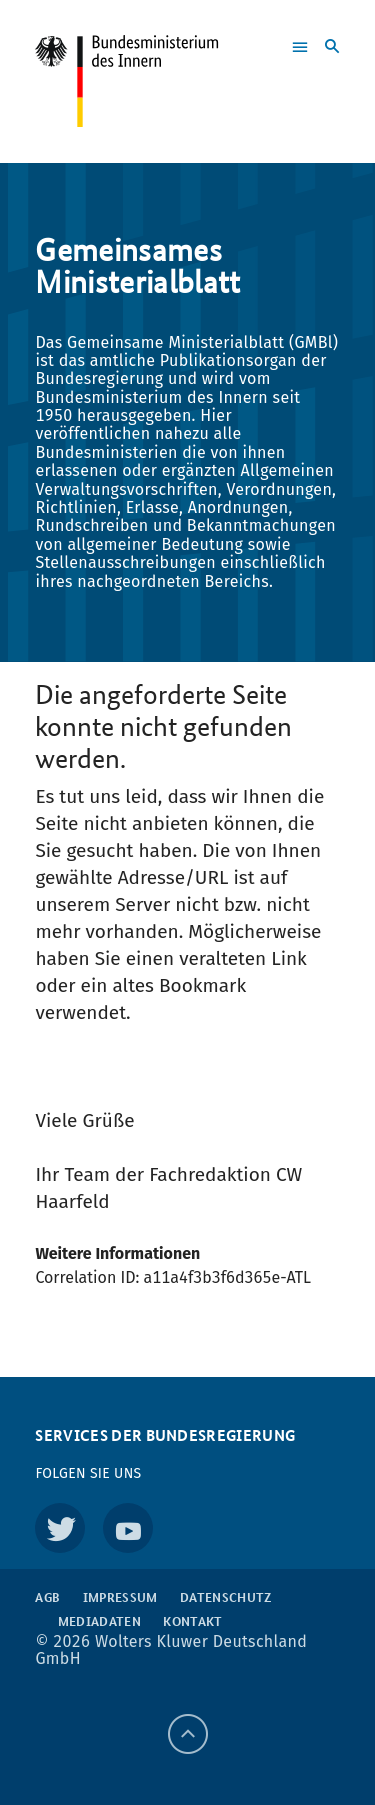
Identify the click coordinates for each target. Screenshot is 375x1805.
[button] (281, 49)
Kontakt (192, 1621)
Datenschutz (226, 1597)
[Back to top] (188, 1734)
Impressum (120, 1597)
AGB (47, 1597)
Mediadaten (99, 1621)
